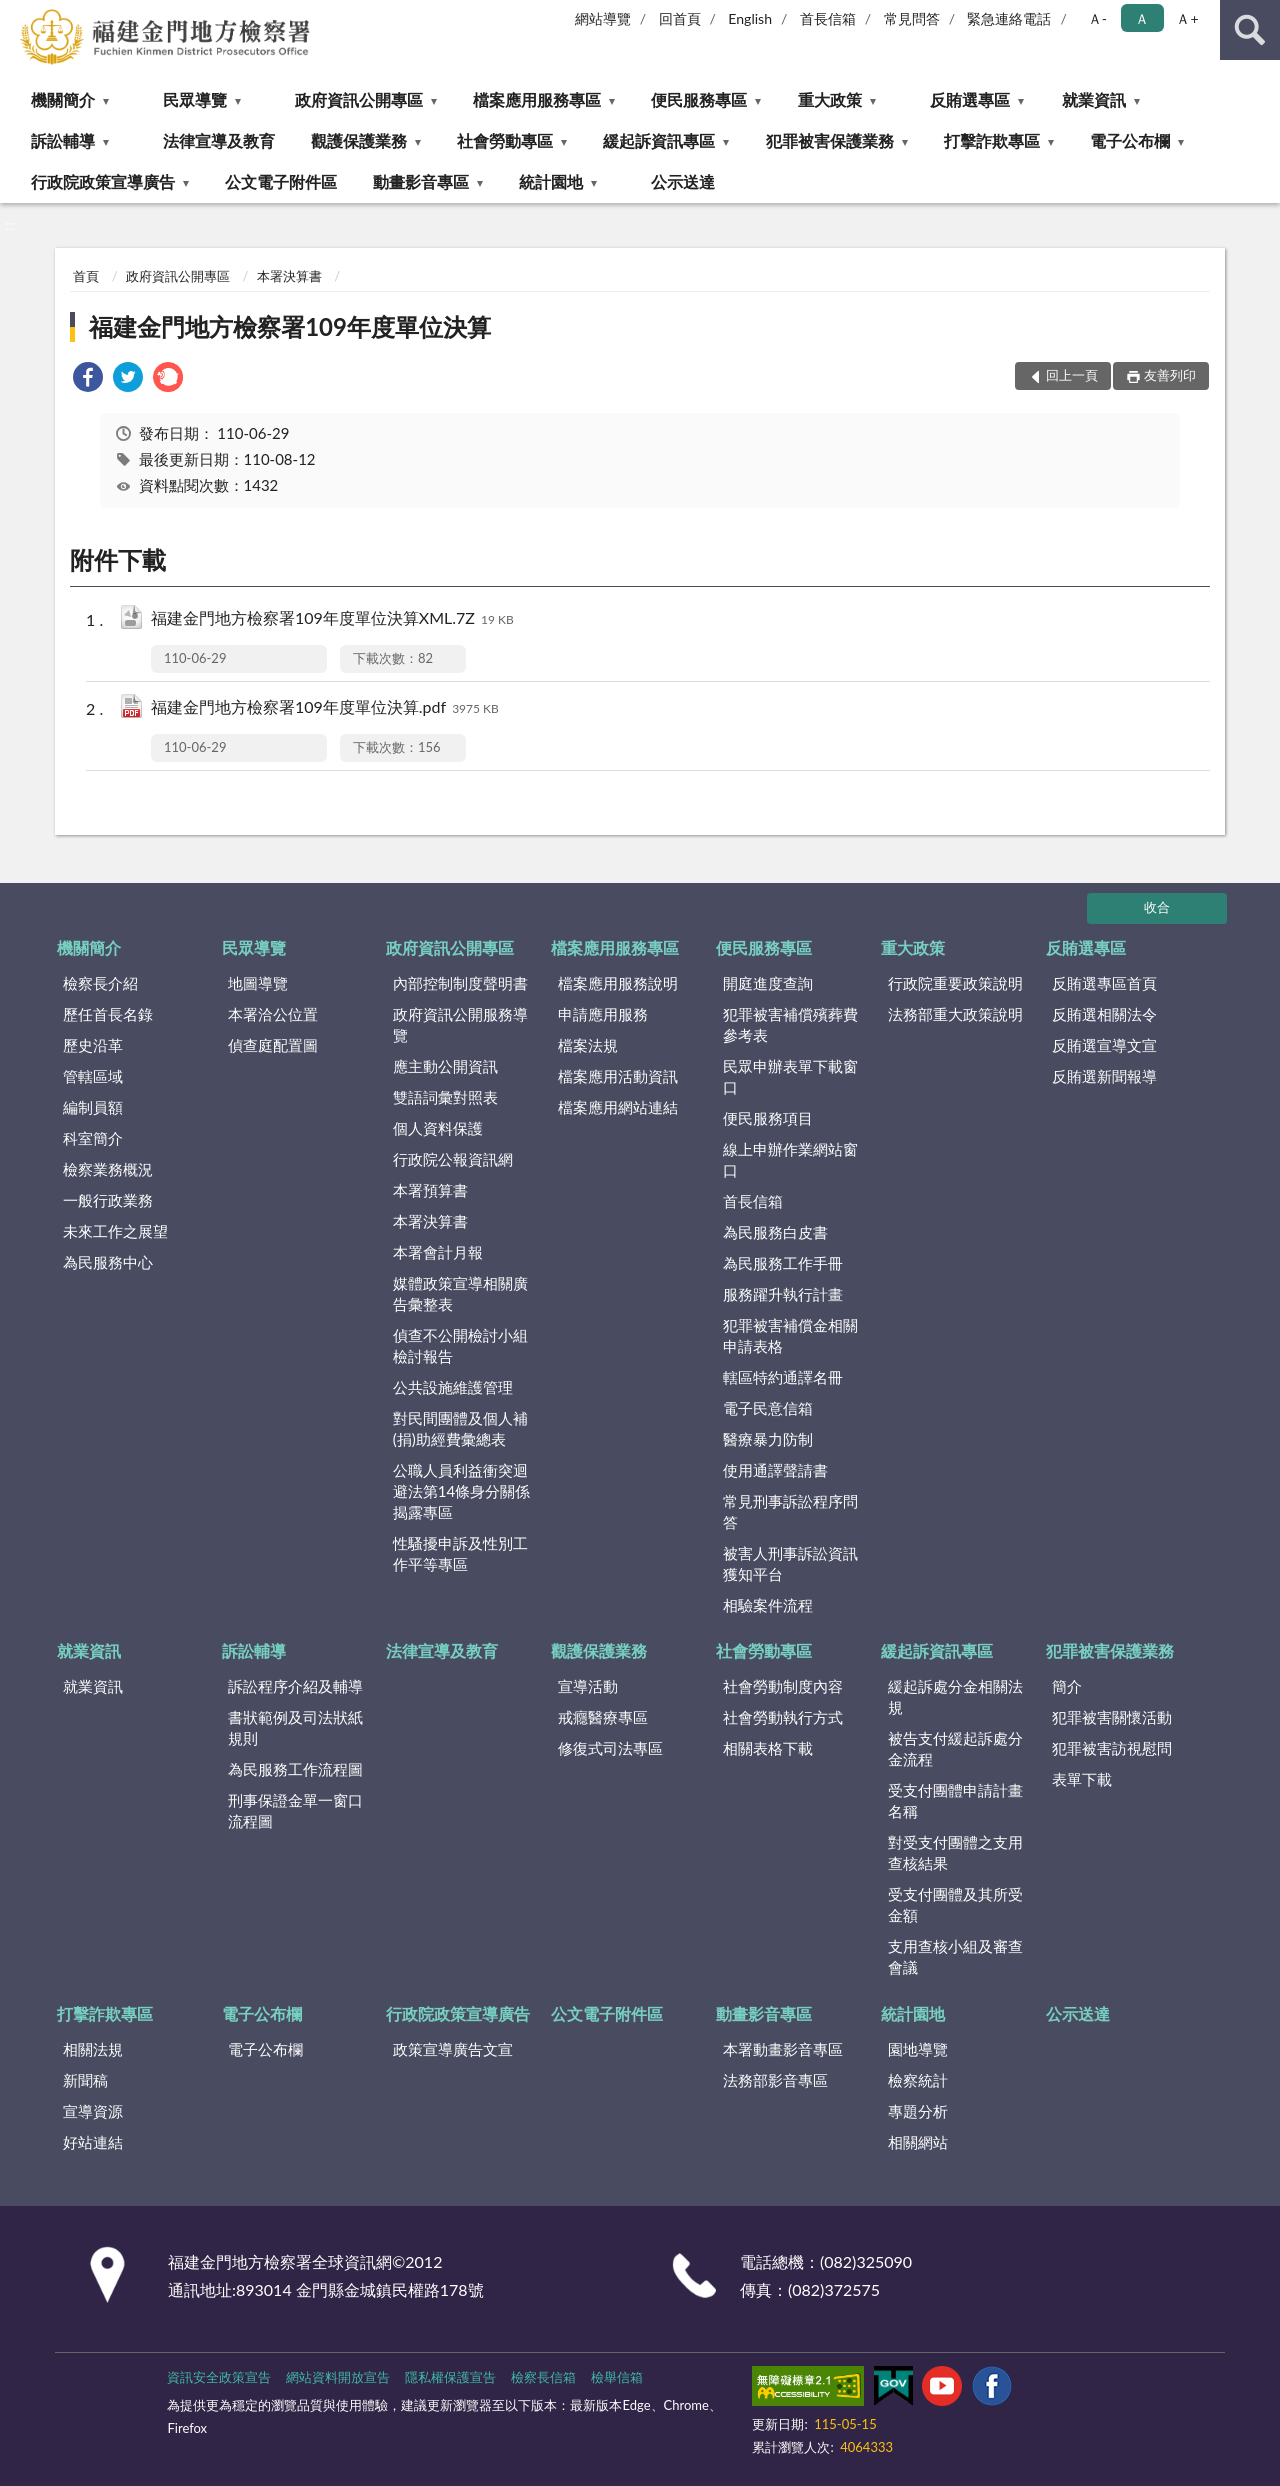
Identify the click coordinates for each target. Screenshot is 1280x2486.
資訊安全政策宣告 (219, 2377)
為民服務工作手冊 (783, 1263)
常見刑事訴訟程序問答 (790, 1511)
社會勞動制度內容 (783, 1686)
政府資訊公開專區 (359, 99)
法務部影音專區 (775, 2080)
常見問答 (912, 18)
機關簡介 (63, 99)
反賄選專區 (970, 99)
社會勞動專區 (505, 140)
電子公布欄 (1130, 140)
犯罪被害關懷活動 (1112, 1717)
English (750, 18)
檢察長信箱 (543, 2377)
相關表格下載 (768, 1748)
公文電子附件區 (281, 181)
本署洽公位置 (273, 1014)
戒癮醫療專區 (603, 1717)
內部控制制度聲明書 (460, 983)
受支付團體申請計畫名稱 (955, 1800)
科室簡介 (93, 1138)
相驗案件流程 (768, 1605)
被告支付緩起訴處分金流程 (955, 1748)
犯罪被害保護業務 (830, 140)
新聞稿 (85, 2080)
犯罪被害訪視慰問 (1112, 1748)
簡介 (1067, 1686)
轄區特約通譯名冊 (783, 1377)
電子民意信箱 (768, 1408)
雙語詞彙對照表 (445, 1097)
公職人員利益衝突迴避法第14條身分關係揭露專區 (461, 1491)
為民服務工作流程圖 (295, 1769)
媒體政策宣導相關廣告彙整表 (460, 1293)
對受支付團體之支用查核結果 (955, 1852)
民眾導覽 (195, 99)
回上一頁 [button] (1072, 375)
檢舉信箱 (617, 2377)
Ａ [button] (1142, 18)
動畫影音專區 (421, 181)
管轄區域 (93, 1076)
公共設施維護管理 (453, 1387)
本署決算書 (289, 276)
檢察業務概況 (108, 1169)
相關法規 (93, 2049)
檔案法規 (588, 1045)
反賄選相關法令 (1104, 1014)
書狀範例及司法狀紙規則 (295, 1727)
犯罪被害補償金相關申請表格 (790, 1335)
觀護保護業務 (359, 140)
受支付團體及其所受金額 (955, 1904)
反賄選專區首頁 (1104, 983)
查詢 (1250, 30)
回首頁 (680, 18)
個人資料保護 (438, 1128)
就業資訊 (1094, 99)
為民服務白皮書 (775, 1232)
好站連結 (93, 2142)
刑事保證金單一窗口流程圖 (295, 1810)
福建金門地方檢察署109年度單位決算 (290, 326)
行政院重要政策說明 (955, 983)
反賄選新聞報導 (1104, 1076)
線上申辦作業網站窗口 (790, 1159)
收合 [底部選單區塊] (1157, 907)
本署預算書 (430, 1190)
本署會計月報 (438, 1252)
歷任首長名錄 (108, 1014)
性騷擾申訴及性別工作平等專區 (460, 1553)
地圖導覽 (258, 983)
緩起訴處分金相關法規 (955, 1696)
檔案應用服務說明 (618, 983)
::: (16, 15)
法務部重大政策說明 (955, 1014)
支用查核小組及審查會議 (955, 1956)
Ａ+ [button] (1187, 18)
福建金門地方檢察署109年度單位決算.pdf (325, 708)
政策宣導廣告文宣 (453, 2049)
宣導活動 (588, 1686)
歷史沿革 (93, 1045)
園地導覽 (918, 2049)
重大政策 (830, 99)
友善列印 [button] (1170, 375)
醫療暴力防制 (768, 1439)
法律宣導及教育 (219, 140)
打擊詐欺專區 (992, 140)
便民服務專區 (699, 99)
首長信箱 (828, 18)
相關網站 (918, 2142)
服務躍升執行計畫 (783, 1294)
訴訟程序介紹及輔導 (295, 1686)
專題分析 (918, 2111)
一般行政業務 (108, 1200)
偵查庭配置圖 (273, 1045)
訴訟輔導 (63, 140)
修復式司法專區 (610, 1748)
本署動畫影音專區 (783, 2049)
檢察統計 (918, 2080)
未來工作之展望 (115, 1231)
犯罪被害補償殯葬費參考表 (790, 1024)
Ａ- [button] (1097, 18)
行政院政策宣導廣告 (103, 181)
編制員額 (93, 1107)
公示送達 (683, 181)
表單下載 (1082, 1779)
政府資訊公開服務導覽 (460, 1024)
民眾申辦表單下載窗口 (790, 1076)
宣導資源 (93, 2111)
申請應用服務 (603, 1014)
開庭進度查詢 (768, 983)
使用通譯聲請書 (775, 1470)
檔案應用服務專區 (537, 99)
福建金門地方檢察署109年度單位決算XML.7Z (332, 619)
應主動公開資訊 (445, 1066)
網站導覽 (603, 18)
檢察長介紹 (100, 983)
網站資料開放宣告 (338, 2377)
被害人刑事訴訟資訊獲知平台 (790, 1563)
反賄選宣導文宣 (1104, 1045)
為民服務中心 (108, 1262)
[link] (88, 379)
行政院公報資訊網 (453, 1159)
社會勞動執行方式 (783, 1717)
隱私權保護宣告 (450, 2377)
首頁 (86, 276)
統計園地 (551, 181)
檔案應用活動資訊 (618, 1076)
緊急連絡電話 (1009, 18)
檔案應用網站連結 (618, 1107)
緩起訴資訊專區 (659, 140)
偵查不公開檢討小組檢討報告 (460, 1345)
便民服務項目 (768, 1118)
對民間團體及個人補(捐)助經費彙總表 (460, 1428)
